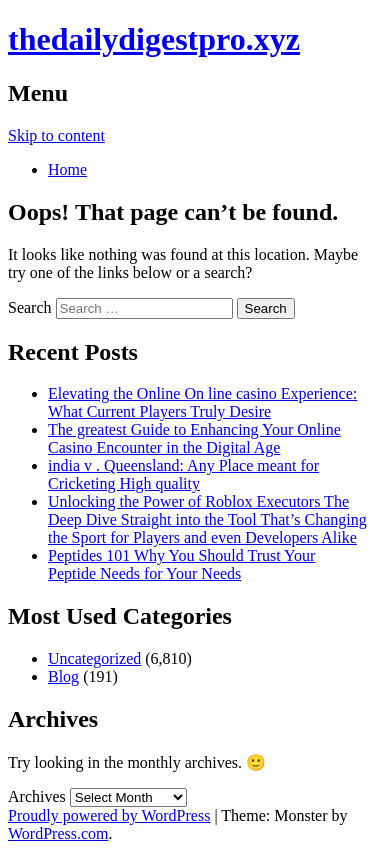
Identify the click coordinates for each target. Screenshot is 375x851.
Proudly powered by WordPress (109, 815)
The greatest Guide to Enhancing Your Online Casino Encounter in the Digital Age (194, 438)
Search (30, 307)
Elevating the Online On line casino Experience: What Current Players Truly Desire (202, 402)
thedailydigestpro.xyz (154, 39)
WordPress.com (58, 833)
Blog (63, 676)
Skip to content (56, 135)
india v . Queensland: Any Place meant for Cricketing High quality (183, 474)
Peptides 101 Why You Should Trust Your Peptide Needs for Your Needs (181, 564)
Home (67, 169)
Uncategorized (94, 658)
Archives (37, 796)
